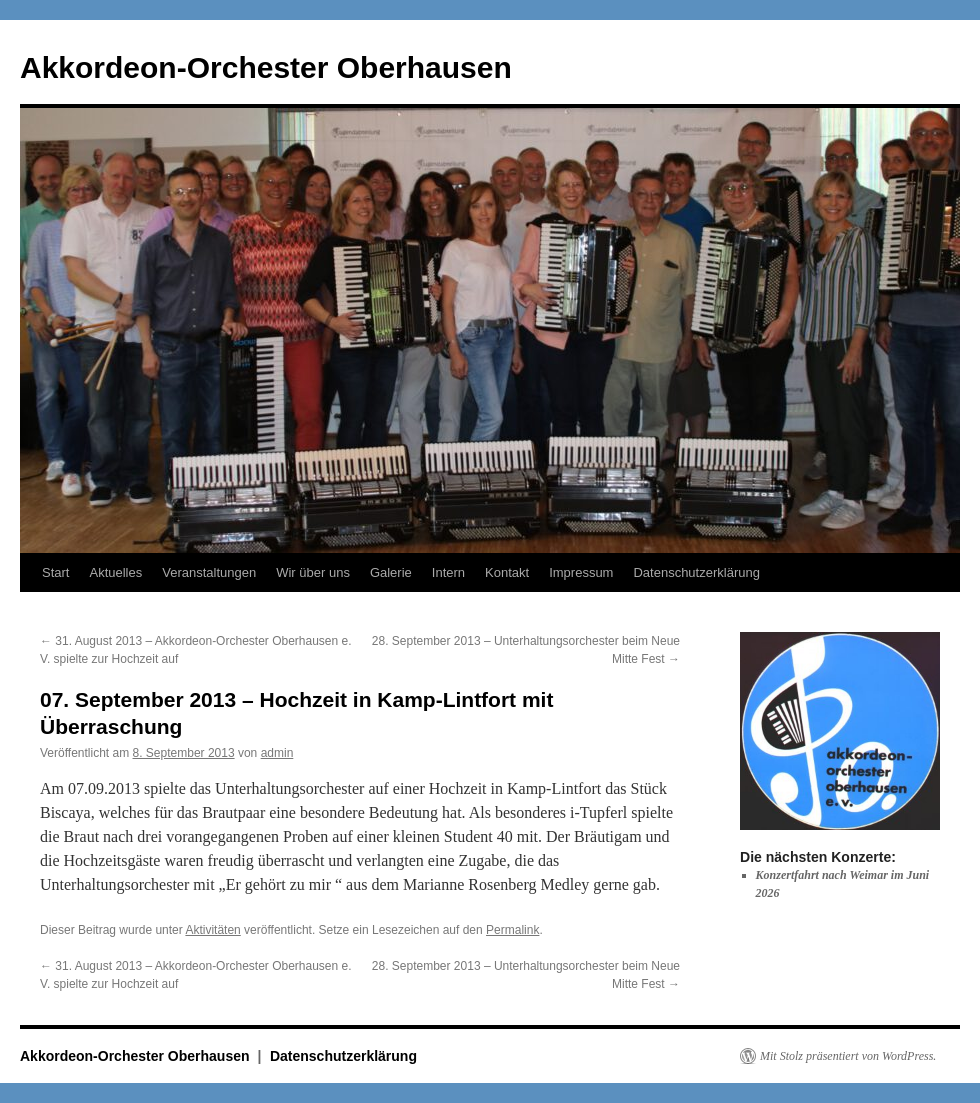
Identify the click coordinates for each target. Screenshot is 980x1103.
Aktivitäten (212, 930)
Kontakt (507, 572)
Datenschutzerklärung (696, 572)
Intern (448, 572)
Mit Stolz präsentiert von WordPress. (848, 1056)
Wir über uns (313, 572)
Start (55, 572)
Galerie (391, 572)
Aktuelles (115, 572)
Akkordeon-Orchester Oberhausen (266, 67)
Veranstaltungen (209, 572)
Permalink (512, 930)
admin (277, 753)
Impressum (581, 572)
